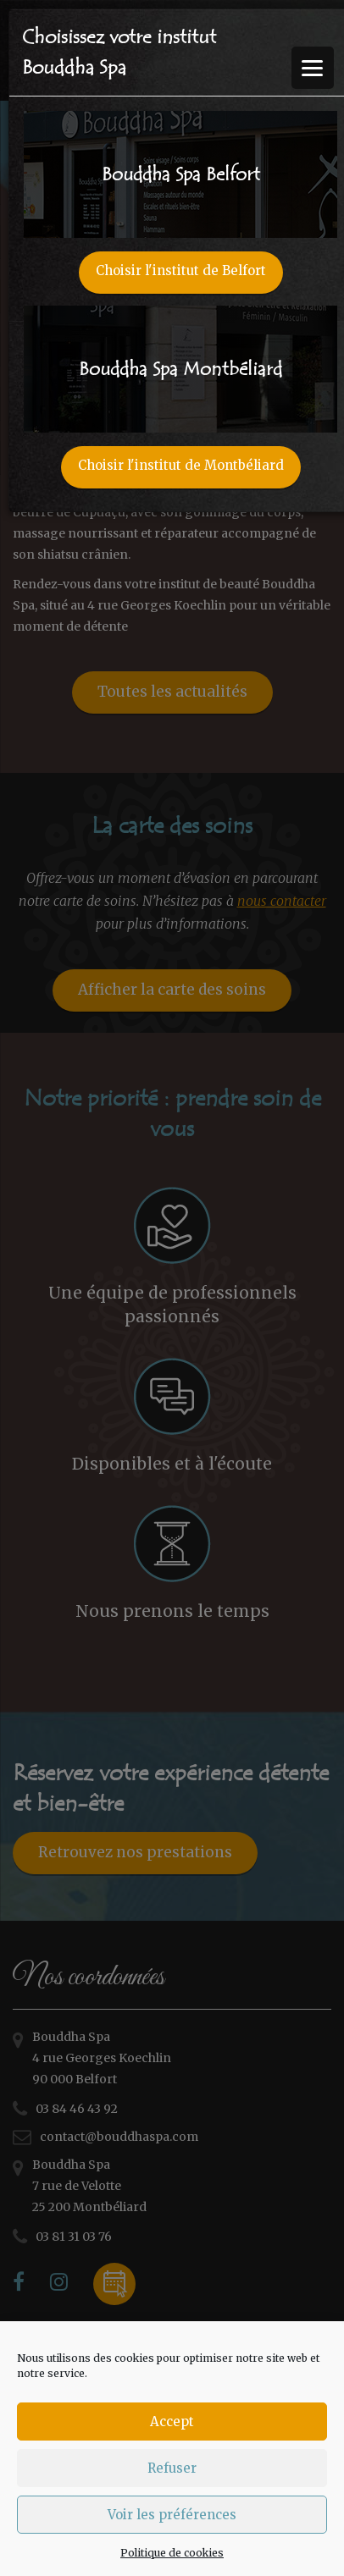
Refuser (172, 2468)
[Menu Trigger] (312, 68)
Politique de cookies (172, 2552)
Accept (172, 2421)
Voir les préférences (172, 2515)
